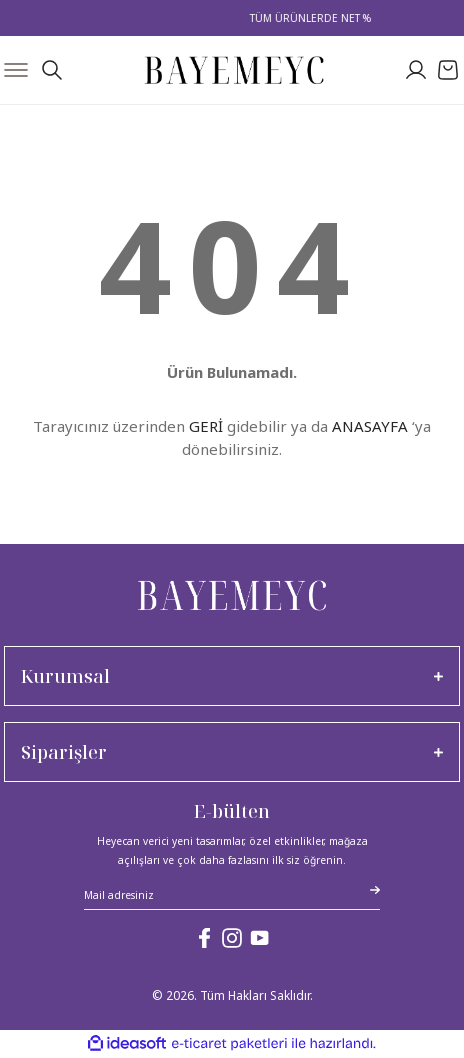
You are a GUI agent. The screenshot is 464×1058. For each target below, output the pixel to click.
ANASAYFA (370, 426)
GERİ (206, 426)
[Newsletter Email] (232, 897)
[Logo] (234, 70)
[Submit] (375, 890)
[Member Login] (416, 70)
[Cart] (448, 70)
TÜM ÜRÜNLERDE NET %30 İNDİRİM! (351, 18)
